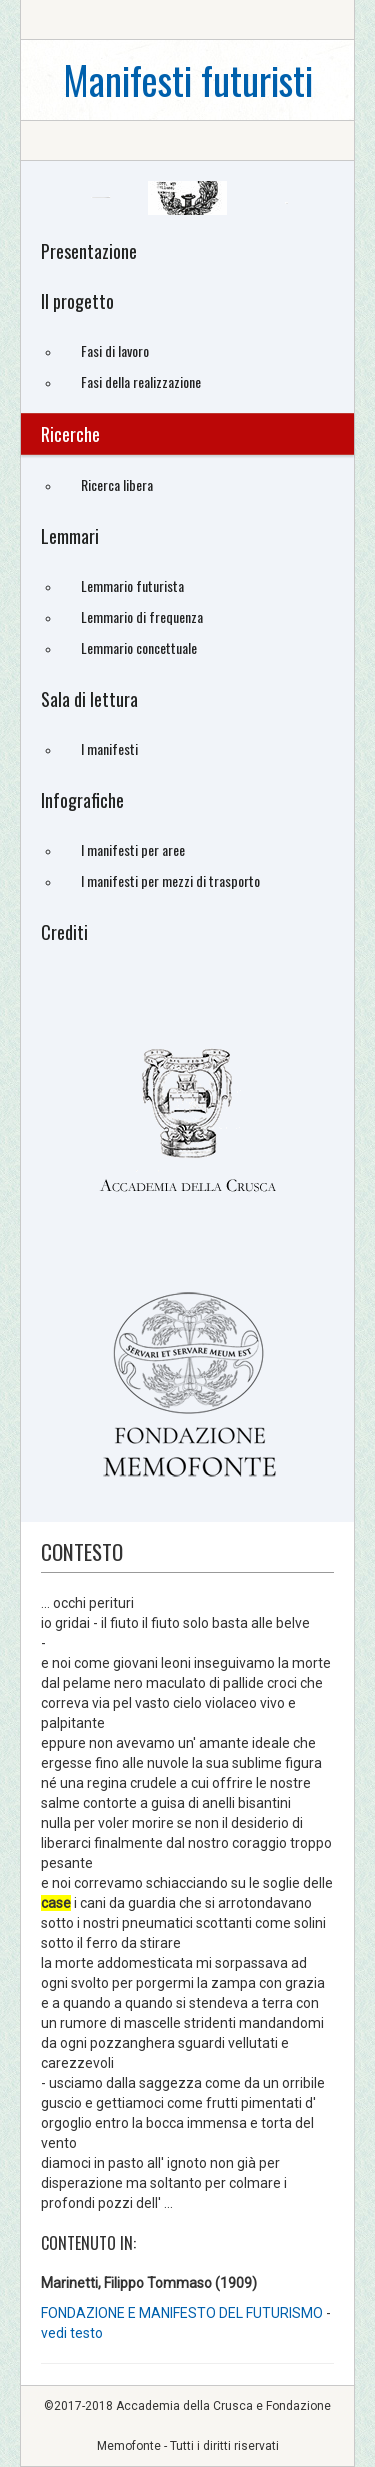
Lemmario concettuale (139, 647)
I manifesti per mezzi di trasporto (170, 880)
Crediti (64, 932)
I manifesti (109, 748)
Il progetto (77, 301)
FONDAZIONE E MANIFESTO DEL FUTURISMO (182, 2313)
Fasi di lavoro (115, 350)
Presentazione (89, 251)
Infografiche (82, 800)
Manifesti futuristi (188, 79)
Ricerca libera (117, 484)
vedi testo (72, 2333)
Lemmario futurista (132, 585)
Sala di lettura (89, 699)
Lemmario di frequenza (142, 616)
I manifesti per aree (133, 849)
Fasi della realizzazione (141, 381)
